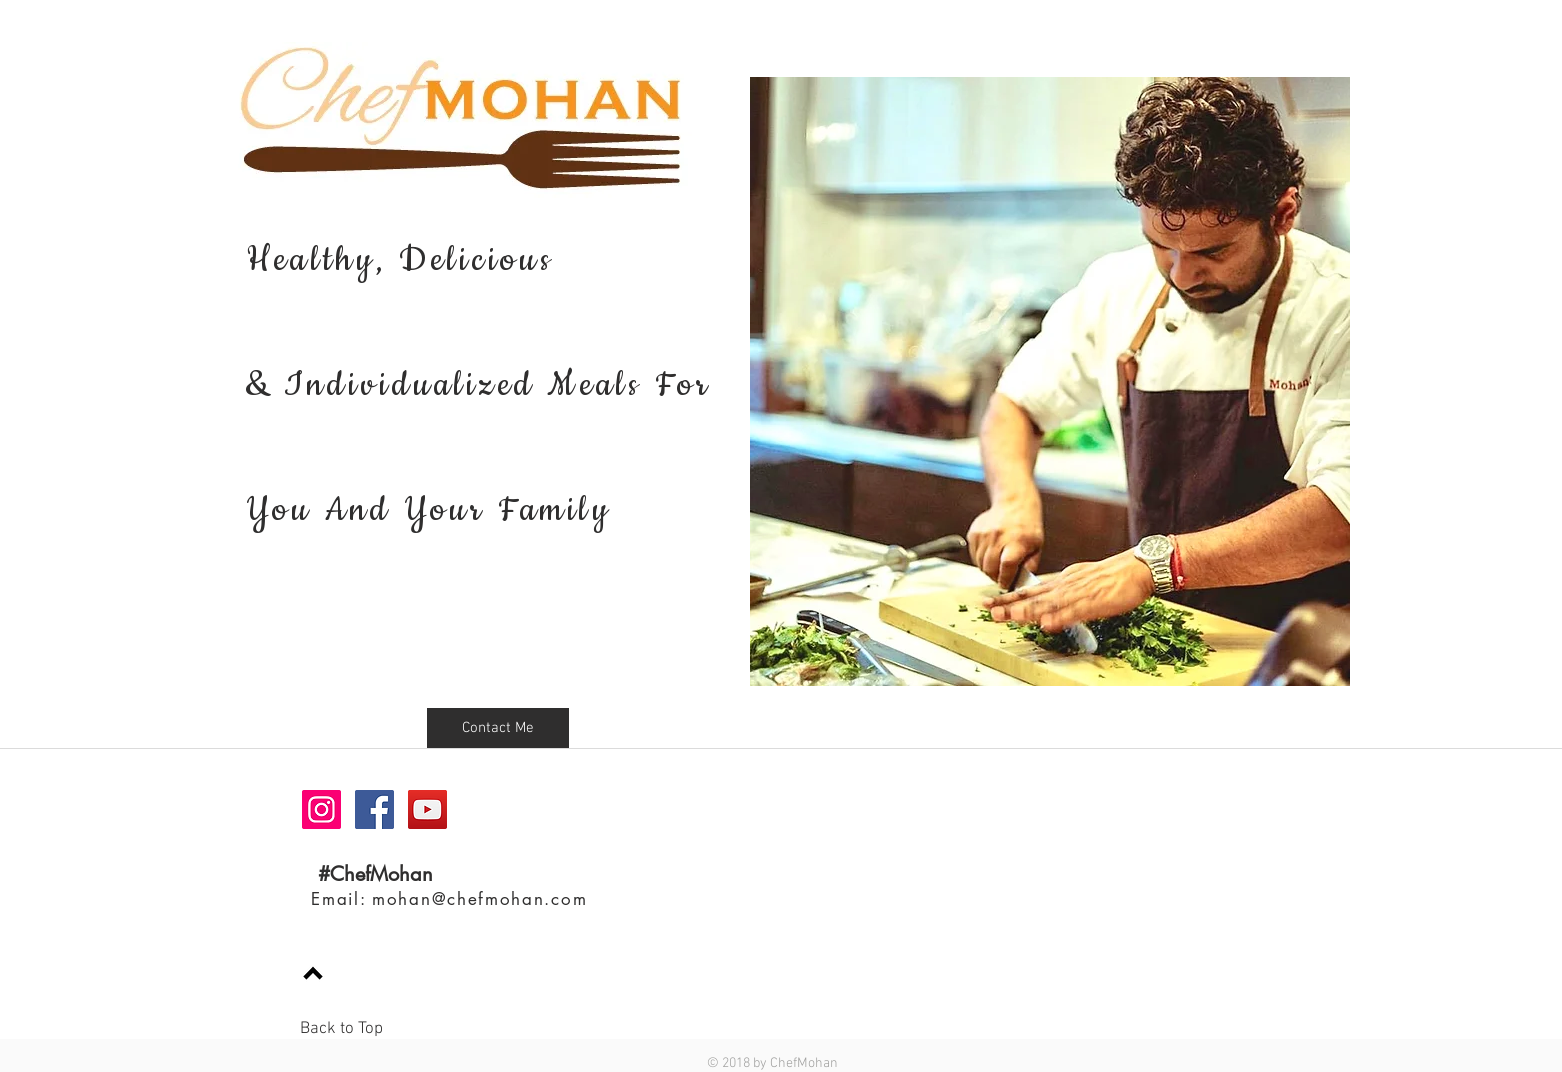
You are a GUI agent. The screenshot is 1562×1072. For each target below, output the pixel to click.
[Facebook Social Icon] (374, 809)
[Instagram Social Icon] (321, 809)
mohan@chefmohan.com (479, 899)
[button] (498, 728)
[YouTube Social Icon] (427, 809)
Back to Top (341, 1029)
